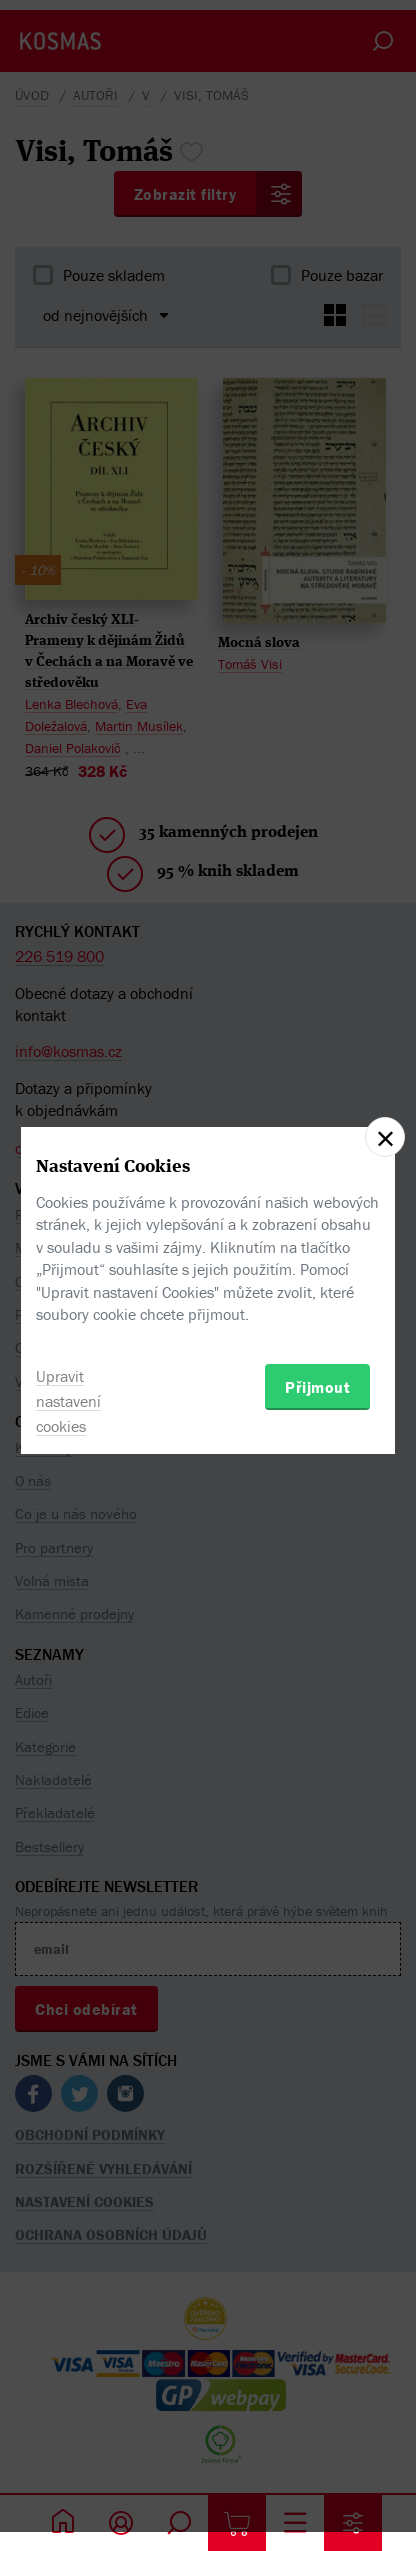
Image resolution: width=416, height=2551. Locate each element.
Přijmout (317, 1387)
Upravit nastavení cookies (68, 1401)
